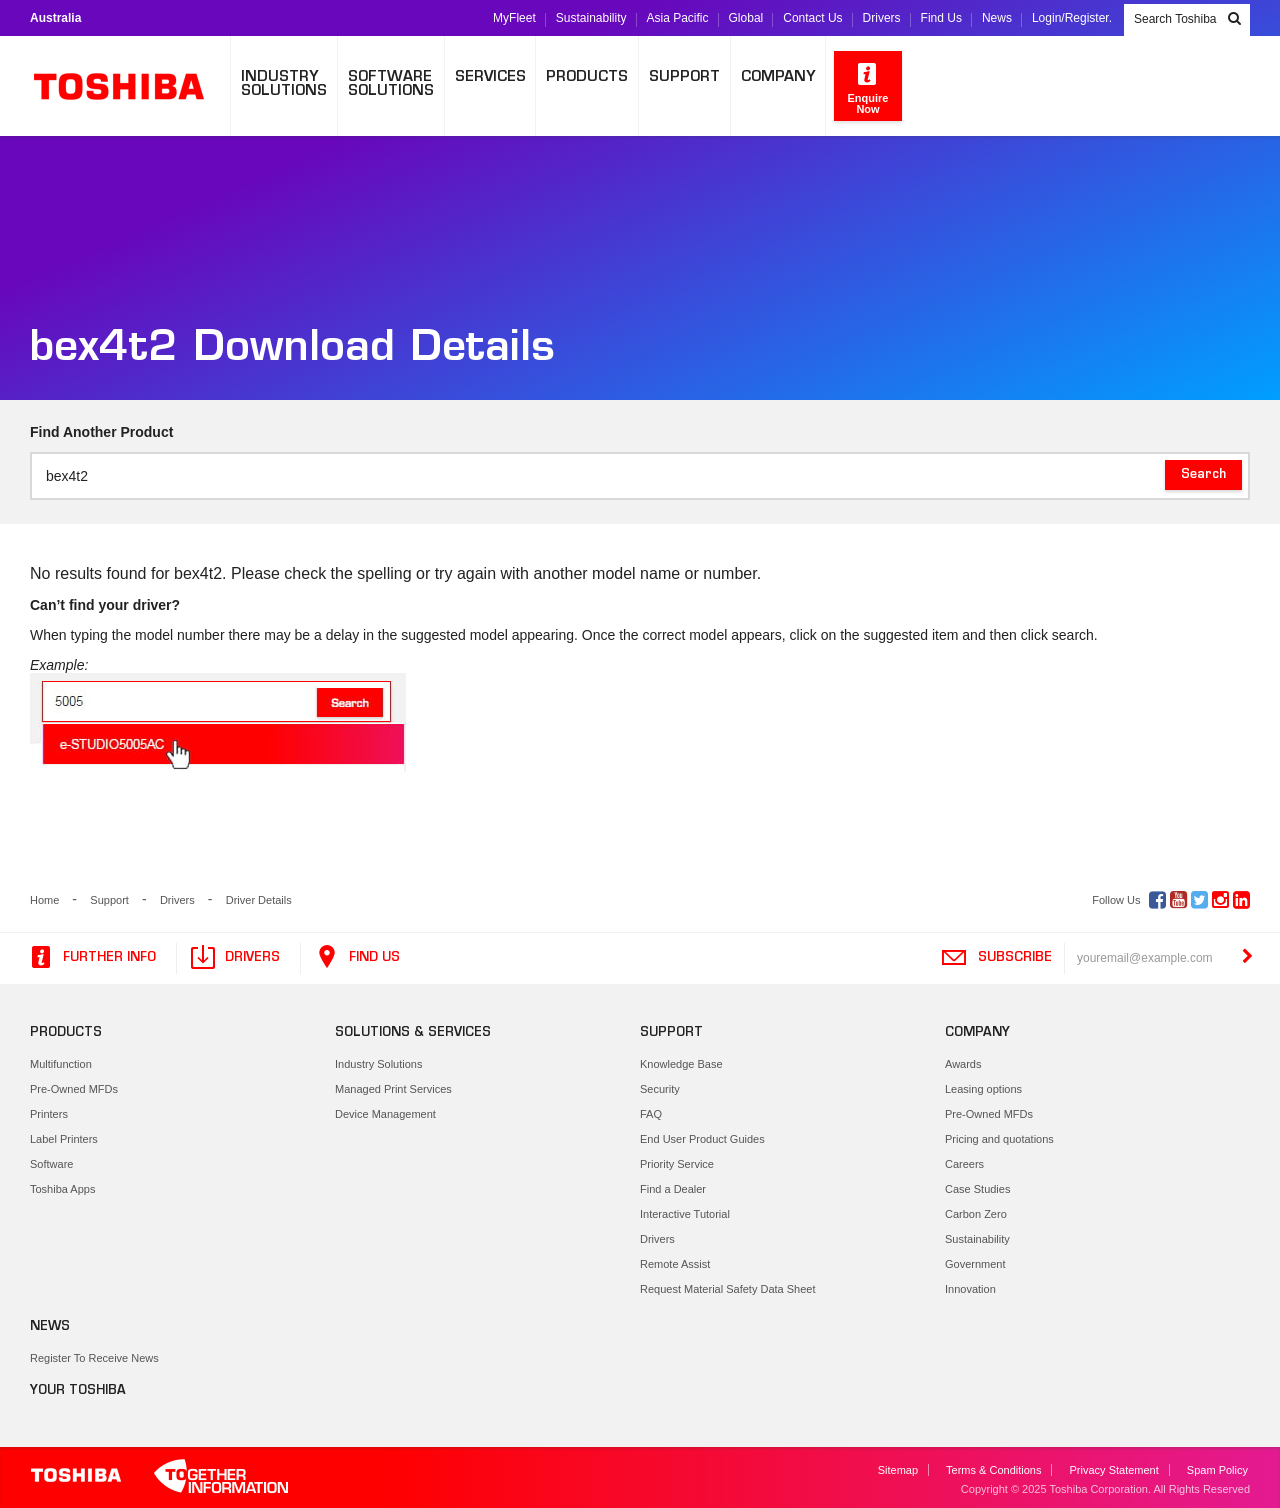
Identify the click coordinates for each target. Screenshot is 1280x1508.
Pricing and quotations (999, 1139)
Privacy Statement (1114, 1470)
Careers (964, 1164)
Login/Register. (1072, 18)
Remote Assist (675, 1264)
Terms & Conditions (993, 1470)
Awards (963, 1064)
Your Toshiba (78, 1391)
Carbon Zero (976, 1214)
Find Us (941, 18)
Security (660, 1089)
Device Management (385, 1114)
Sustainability (591, 18)
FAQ (651, 1114)
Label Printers (64, 1139)
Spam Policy (1217, 1470)
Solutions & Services (413, 1033)
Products (587, 77)
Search (1203, 475)
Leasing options (983, 1089)
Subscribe (996, 958)
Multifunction (61, 1064)
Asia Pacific (678, 18)
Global (746, 18)
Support (684, 77)
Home (44, 900)
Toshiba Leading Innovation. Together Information (160, 1478)
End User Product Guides (702, 1139)
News (997, 18)
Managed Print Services (393, 1089)
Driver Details (259, 900)
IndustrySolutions (284, 84)
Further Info (91, 958)
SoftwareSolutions (391, 84)
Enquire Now (868, 87)
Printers (49, 1114)
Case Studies (977, 1189)
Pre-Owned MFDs (74, 1089)
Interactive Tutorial (685, 1214)
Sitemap (898, 1470)
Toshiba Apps (62, 1189)
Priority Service (677, 1164)
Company (778, 77)
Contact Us (812, 18)
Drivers (882, 18)
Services (490, 77)
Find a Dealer (673, 1189)
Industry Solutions (378, 1064)
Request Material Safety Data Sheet (727, 1289)
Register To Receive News (94, 1358)
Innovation (970, 1289)
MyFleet (514, 18)
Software (51, 1164)
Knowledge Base (681, 1064)
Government (975, 1264)
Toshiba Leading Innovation (130, 86)
